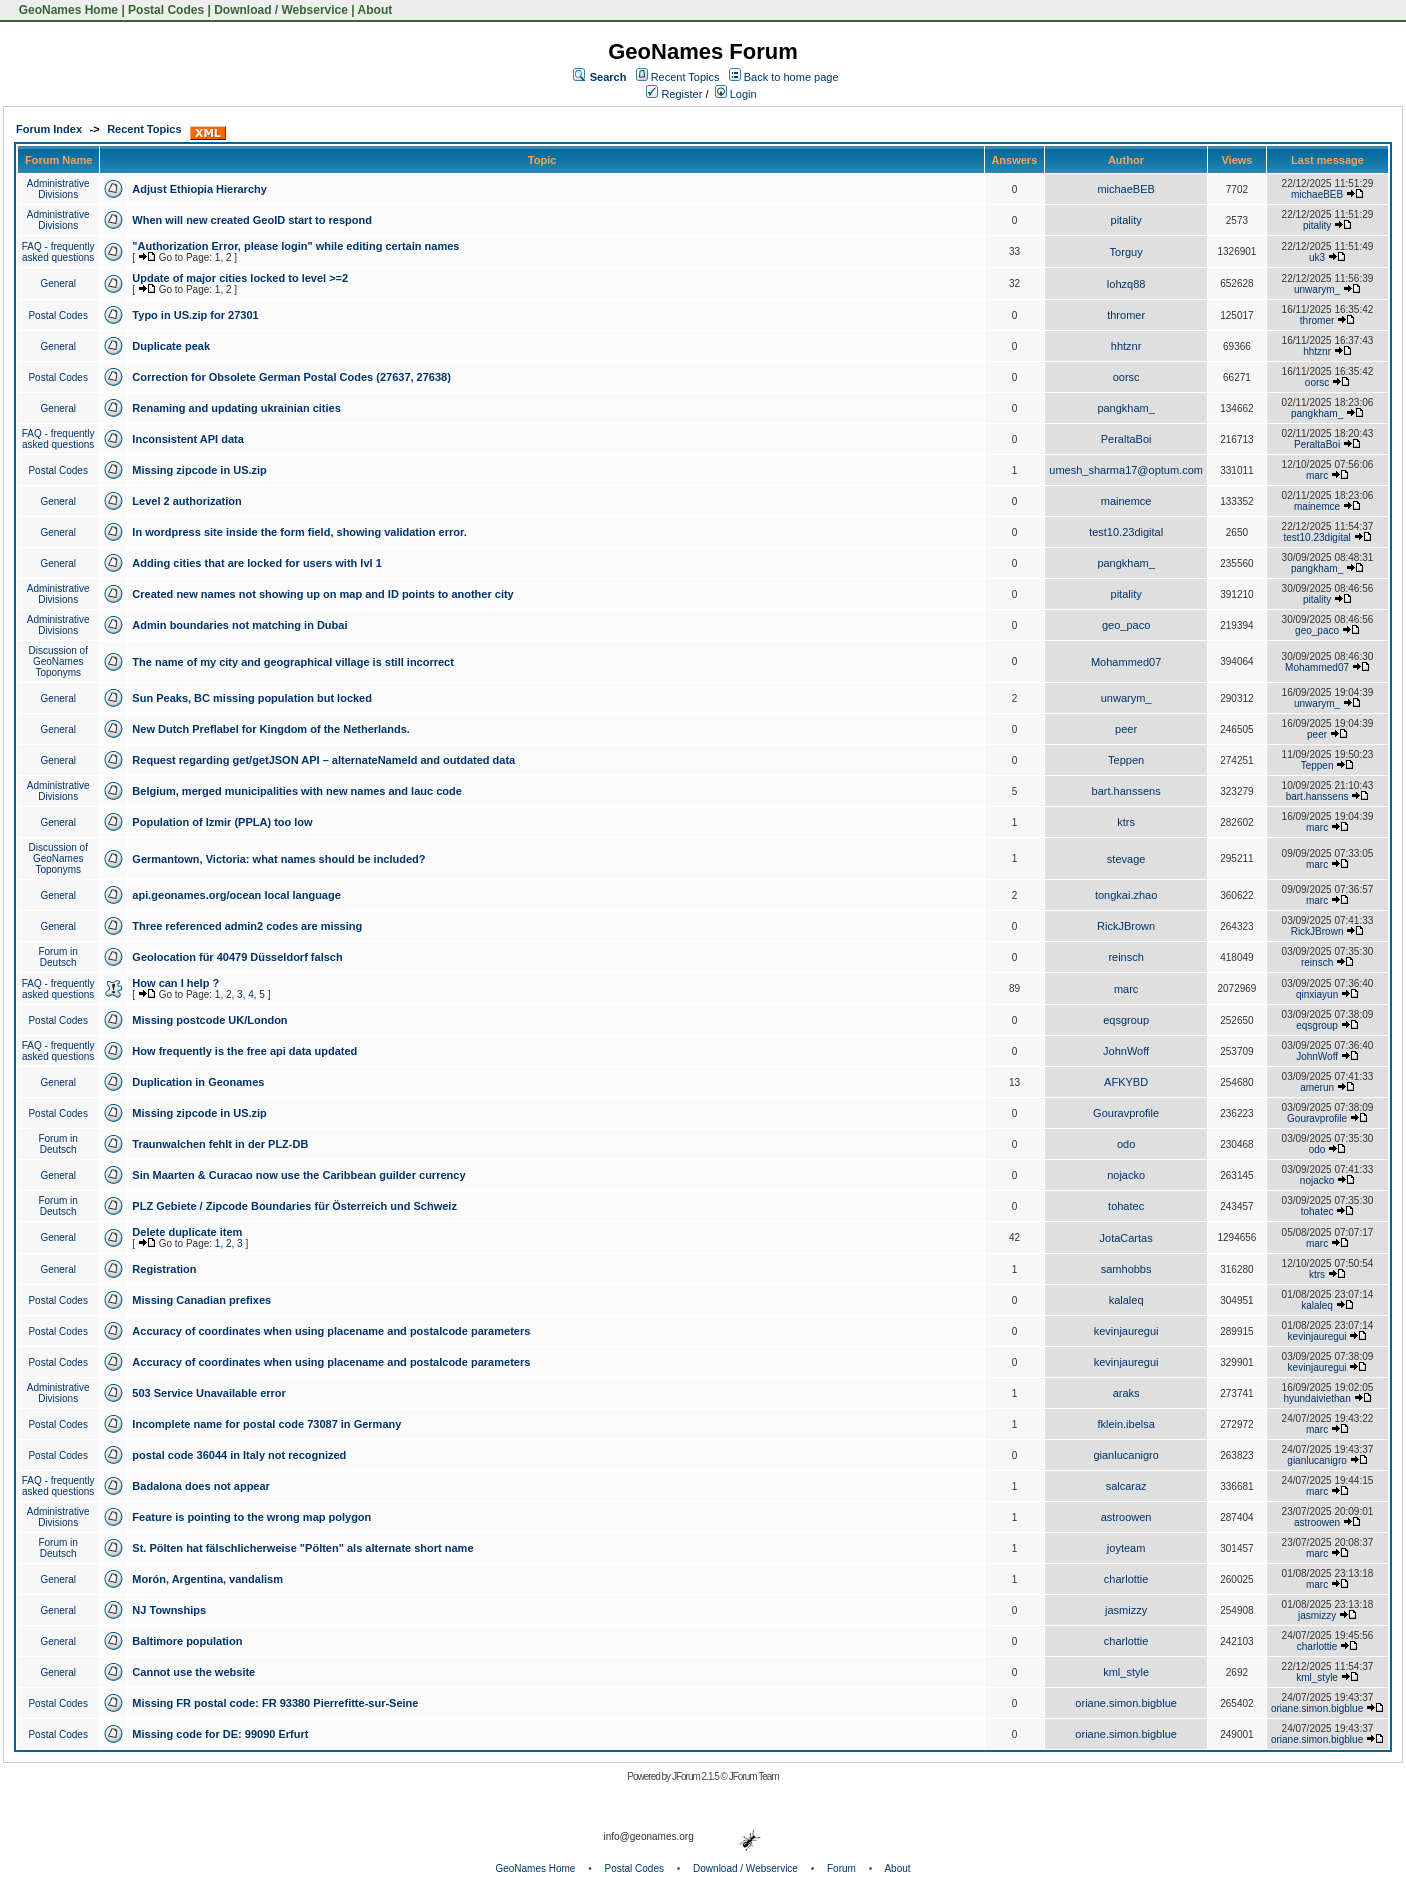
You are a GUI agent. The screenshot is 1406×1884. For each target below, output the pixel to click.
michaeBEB (1125, 189)
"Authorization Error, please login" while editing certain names (295, 246)
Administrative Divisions (58, 189)
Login (736, 94)
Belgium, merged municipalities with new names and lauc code (296, 791)
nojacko (1126, 1175)
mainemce (1126, 501)
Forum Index (49, 129)
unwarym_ (1317, 289)
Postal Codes (166, 10)
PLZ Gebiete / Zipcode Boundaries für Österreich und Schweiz (294, 1206)
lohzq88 (1126, 284)
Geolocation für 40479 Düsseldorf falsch (237, 957)
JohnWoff (1126, 1051)
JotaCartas (1126, 1238)
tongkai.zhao (1126, 895)
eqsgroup (1126, 1020)
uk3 (1317, 257)
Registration (164, 1269)
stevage (1126, 859)
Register (674, 94)
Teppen (1126, 760)
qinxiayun (1317, 994)
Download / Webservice (281, 10)
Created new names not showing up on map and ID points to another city (322, 594)
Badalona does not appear (201, 1486)
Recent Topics (685, 77)
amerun (1317, 1087)
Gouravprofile (1126, 1113)
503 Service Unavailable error (208, 1393)
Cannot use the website (193, 1672)
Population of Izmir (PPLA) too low (222, 822)
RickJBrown (1126, 926)
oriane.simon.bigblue (1126, 1703)
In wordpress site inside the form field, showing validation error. (299, 532)
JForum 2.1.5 (696, 1776)
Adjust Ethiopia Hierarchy (199, 189)
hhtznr (1126, 346)
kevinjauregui (1126, 1331)
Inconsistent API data (187, 439)
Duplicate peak (171, 346)
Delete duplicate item (187, 1232)
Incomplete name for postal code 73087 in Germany (266, 1424)
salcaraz (1126, 1486)
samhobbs (1126, 1269)
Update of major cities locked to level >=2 (240, 278)
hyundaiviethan (1316, 1398)
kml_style (1126, 1672)
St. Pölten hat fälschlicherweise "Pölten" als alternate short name (302, 1548)
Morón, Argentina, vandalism (207, 1579)
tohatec (1126, 1206)
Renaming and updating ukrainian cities (236, 408)
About (375, 10)
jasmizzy (1126, 1610)
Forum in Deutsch (57, 957)
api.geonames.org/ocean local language (236, 895)
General (58, 283)
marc (1317, 475)
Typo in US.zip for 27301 (195, 315)
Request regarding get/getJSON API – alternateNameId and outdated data (323, 760)
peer (1126, 729)
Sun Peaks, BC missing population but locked (252, 698)
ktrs (1126, 822)
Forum (841, 1868)
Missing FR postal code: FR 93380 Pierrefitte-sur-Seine (275, 1703)
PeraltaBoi (1126, 439)
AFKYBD (1126, 1082)
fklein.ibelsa (1125, 1424)
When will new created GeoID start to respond (252, 220)
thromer (1126, 315)
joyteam (1126, 1548)
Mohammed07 (1126, 662)
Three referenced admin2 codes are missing (247, 926)
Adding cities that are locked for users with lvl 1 (256, 563)
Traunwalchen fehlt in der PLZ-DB (220, 1144)
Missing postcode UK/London (209, 1020)
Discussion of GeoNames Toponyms (57, 661)
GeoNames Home (66, 10)
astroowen (1126, 1517)
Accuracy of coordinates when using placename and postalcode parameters (331, 1331)
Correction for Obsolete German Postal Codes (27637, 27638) (291, 377)
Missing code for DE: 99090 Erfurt (220, 1734)
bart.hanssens (1126, 791)
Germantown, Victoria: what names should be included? (278, 859)
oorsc (1126, 377)
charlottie (1126, 1579)
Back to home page (791, 77)
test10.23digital (1126, 532)
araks (1126, 1393)
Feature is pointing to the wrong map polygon (251, 1517)
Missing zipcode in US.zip (199, 470)
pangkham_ (1126, 408)
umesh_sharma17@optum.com (1126, 470)
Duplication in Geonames (198, 1082)
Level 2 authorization (186, 501)
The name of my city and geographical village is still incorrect (293, 662)
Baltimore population (187, 1641)
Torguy (1126, 252)
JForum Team (754, 1776)
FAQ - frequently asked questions (58, 252)
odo (1126, 1144)
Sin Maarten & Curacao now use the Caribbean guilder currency (298, 1175)
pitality (1126, 220)
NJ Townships (169, 1610)
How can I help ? (175, 983)
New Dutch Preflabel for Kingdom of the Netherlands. (270, 729)
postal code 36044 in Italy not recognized (239, 1455)
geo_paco (1126, 625)
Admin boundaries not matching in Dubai (239, 625)
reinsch (1125, 957)
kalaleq (1126, 1300)
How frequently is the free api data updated (244, 1051)
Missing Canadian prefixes (201, 1300)
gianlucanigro (1125, 1455)
